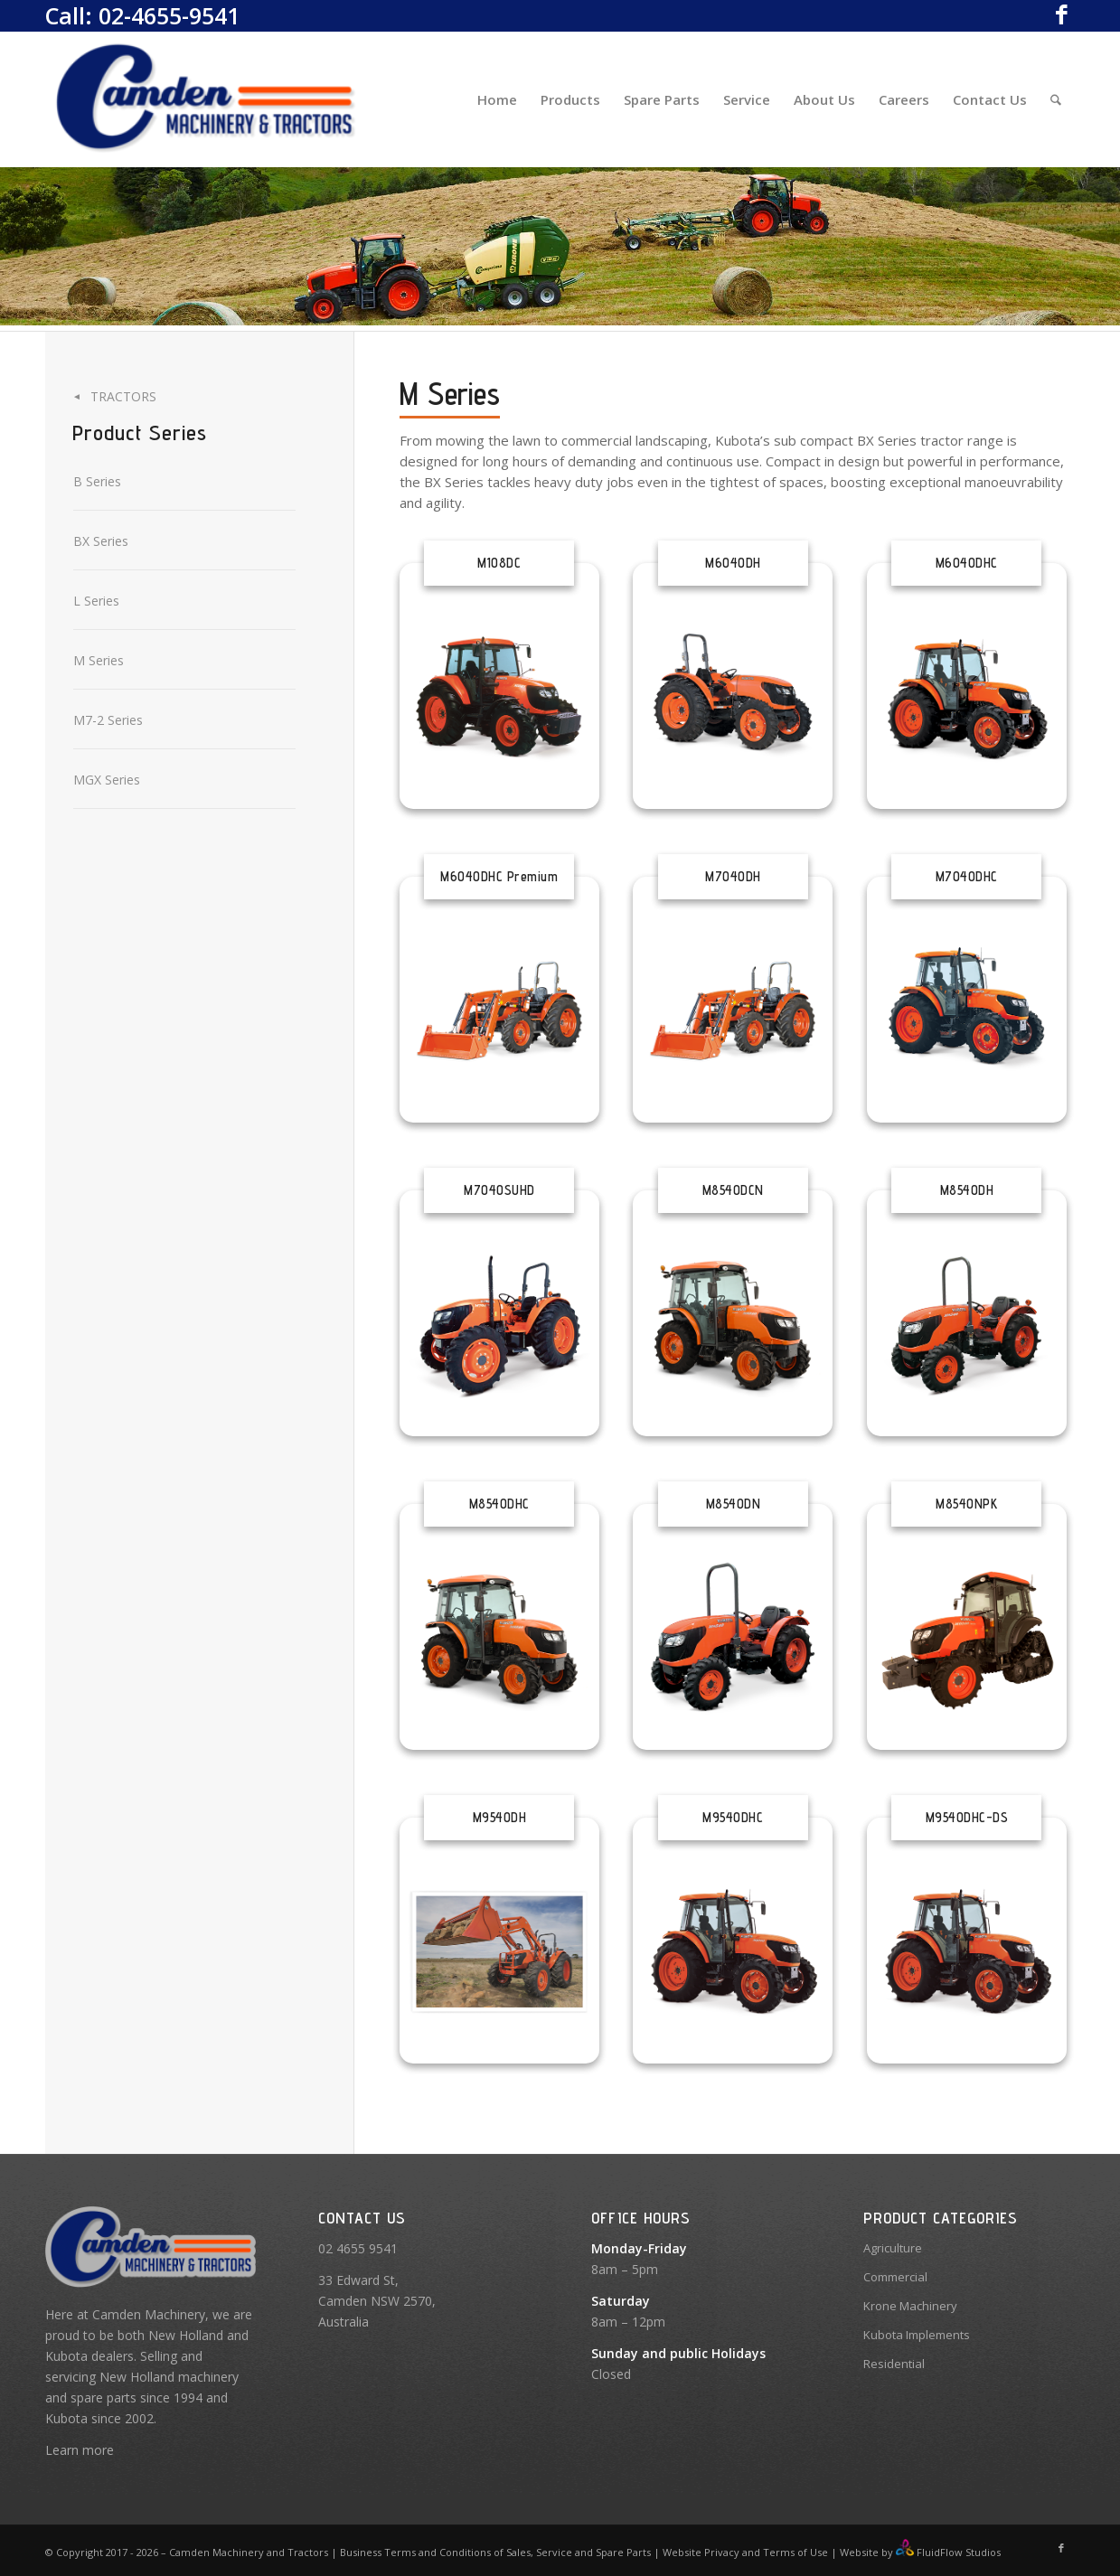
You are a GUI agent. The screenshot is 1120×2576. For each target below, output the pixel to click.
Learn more (79, 2449)
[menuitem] (497, 99)
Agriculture (892, 2248)
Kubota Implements (916, 2335)
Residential (894, 2363)
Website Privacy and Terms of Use (745, 2552)
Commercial (895, 2277)
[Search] (1055, 99)
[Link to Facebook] (1061, 13)
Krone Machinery (910, 2306)
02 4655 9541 (358, 2248)
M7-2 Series (108, 720)
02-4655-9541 (169, 15)
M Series (98, 660)
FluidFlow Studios (959, 2552)
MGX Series (106, 779)
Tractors (123, 396)
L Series (96, 600)
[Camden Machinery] (207, 99)
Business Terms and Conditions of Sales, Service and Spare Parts (494, 2552)
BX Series (100, 541)
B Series (97, 481)
